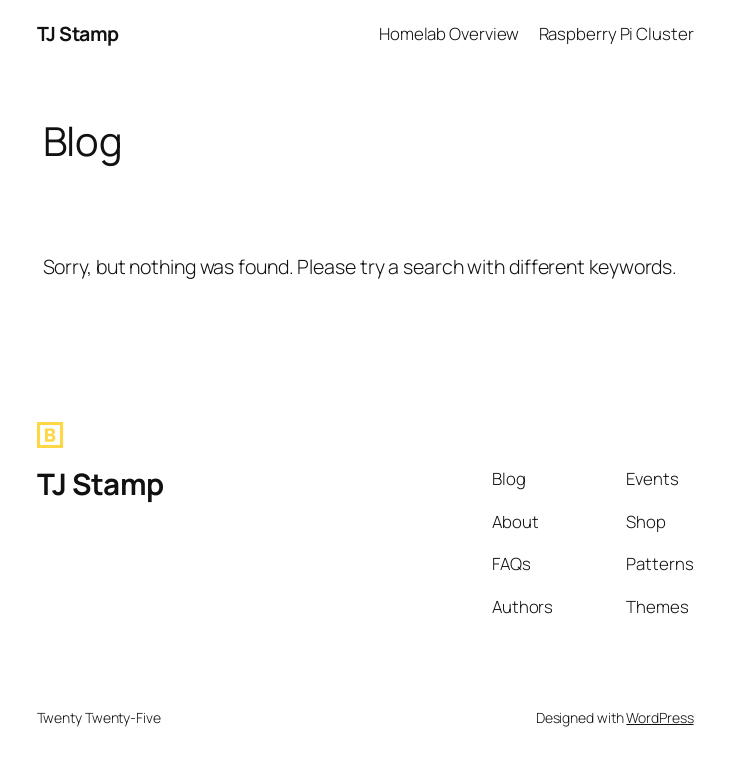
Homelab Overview (449, 33)
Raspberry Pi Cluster (616, 33)
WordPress (659, 717)
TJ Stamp (78, 33)
